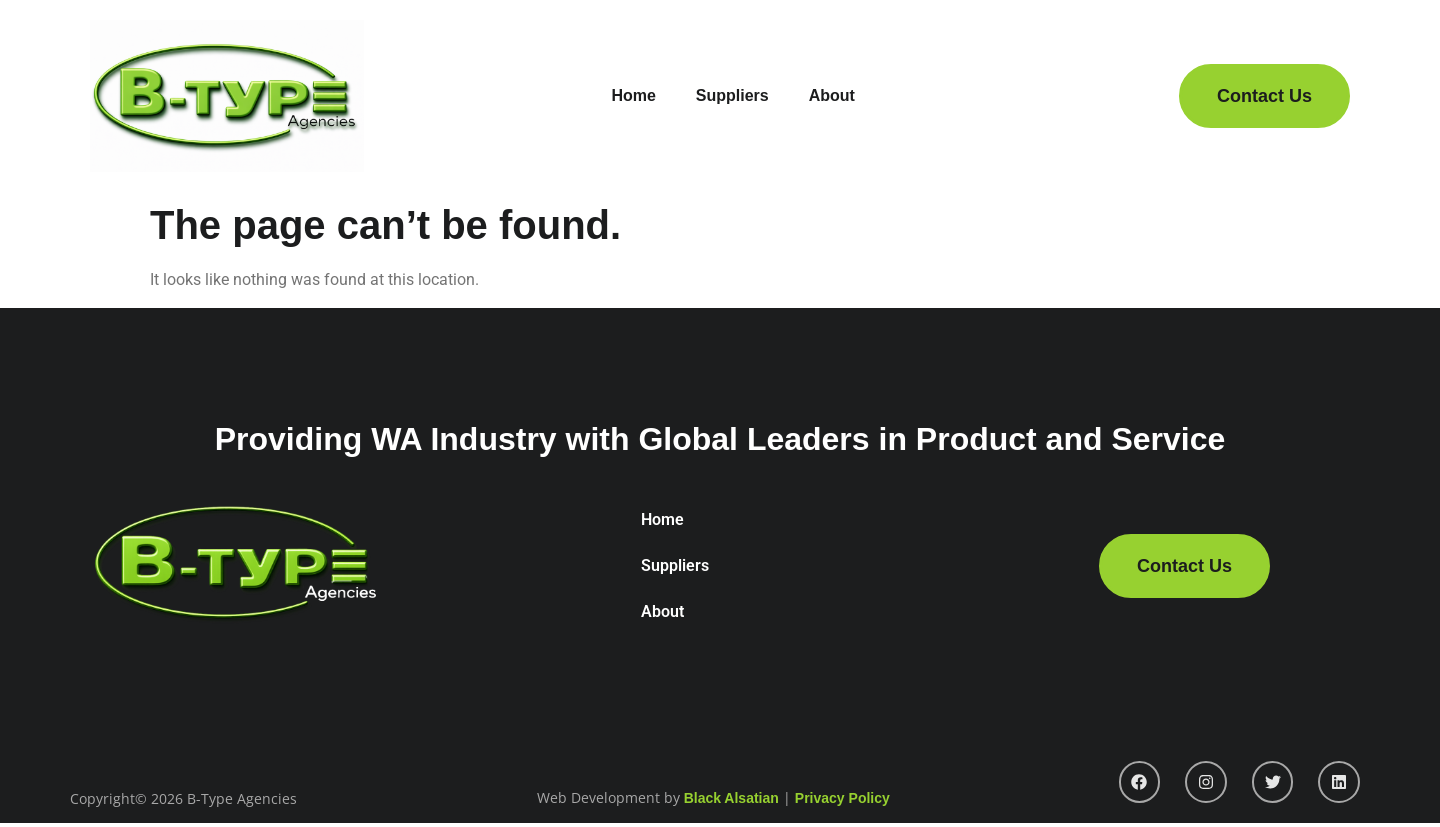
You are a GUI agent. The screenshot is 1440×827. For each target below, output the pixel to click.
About (832, 95)
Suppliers (732, 95)
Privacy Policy (842, 798)
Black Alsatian (731, 798)
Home (633, 95)
